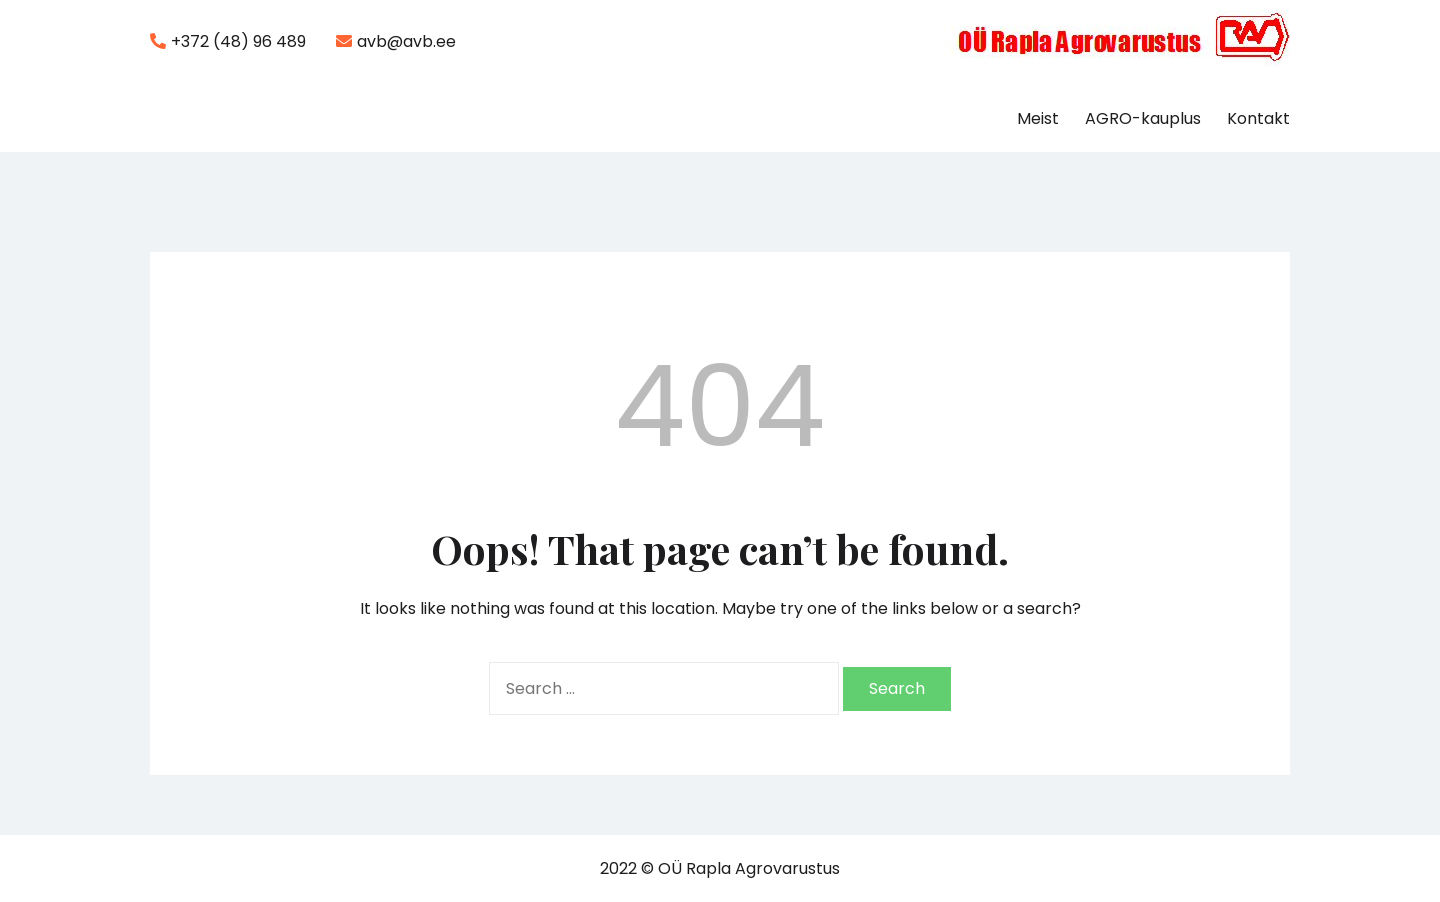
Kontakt (1258, 118)
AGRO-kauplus (1143, 118)
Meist (1038, 118)
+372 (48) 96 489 (228, 41)
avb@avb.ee (396, 41)
